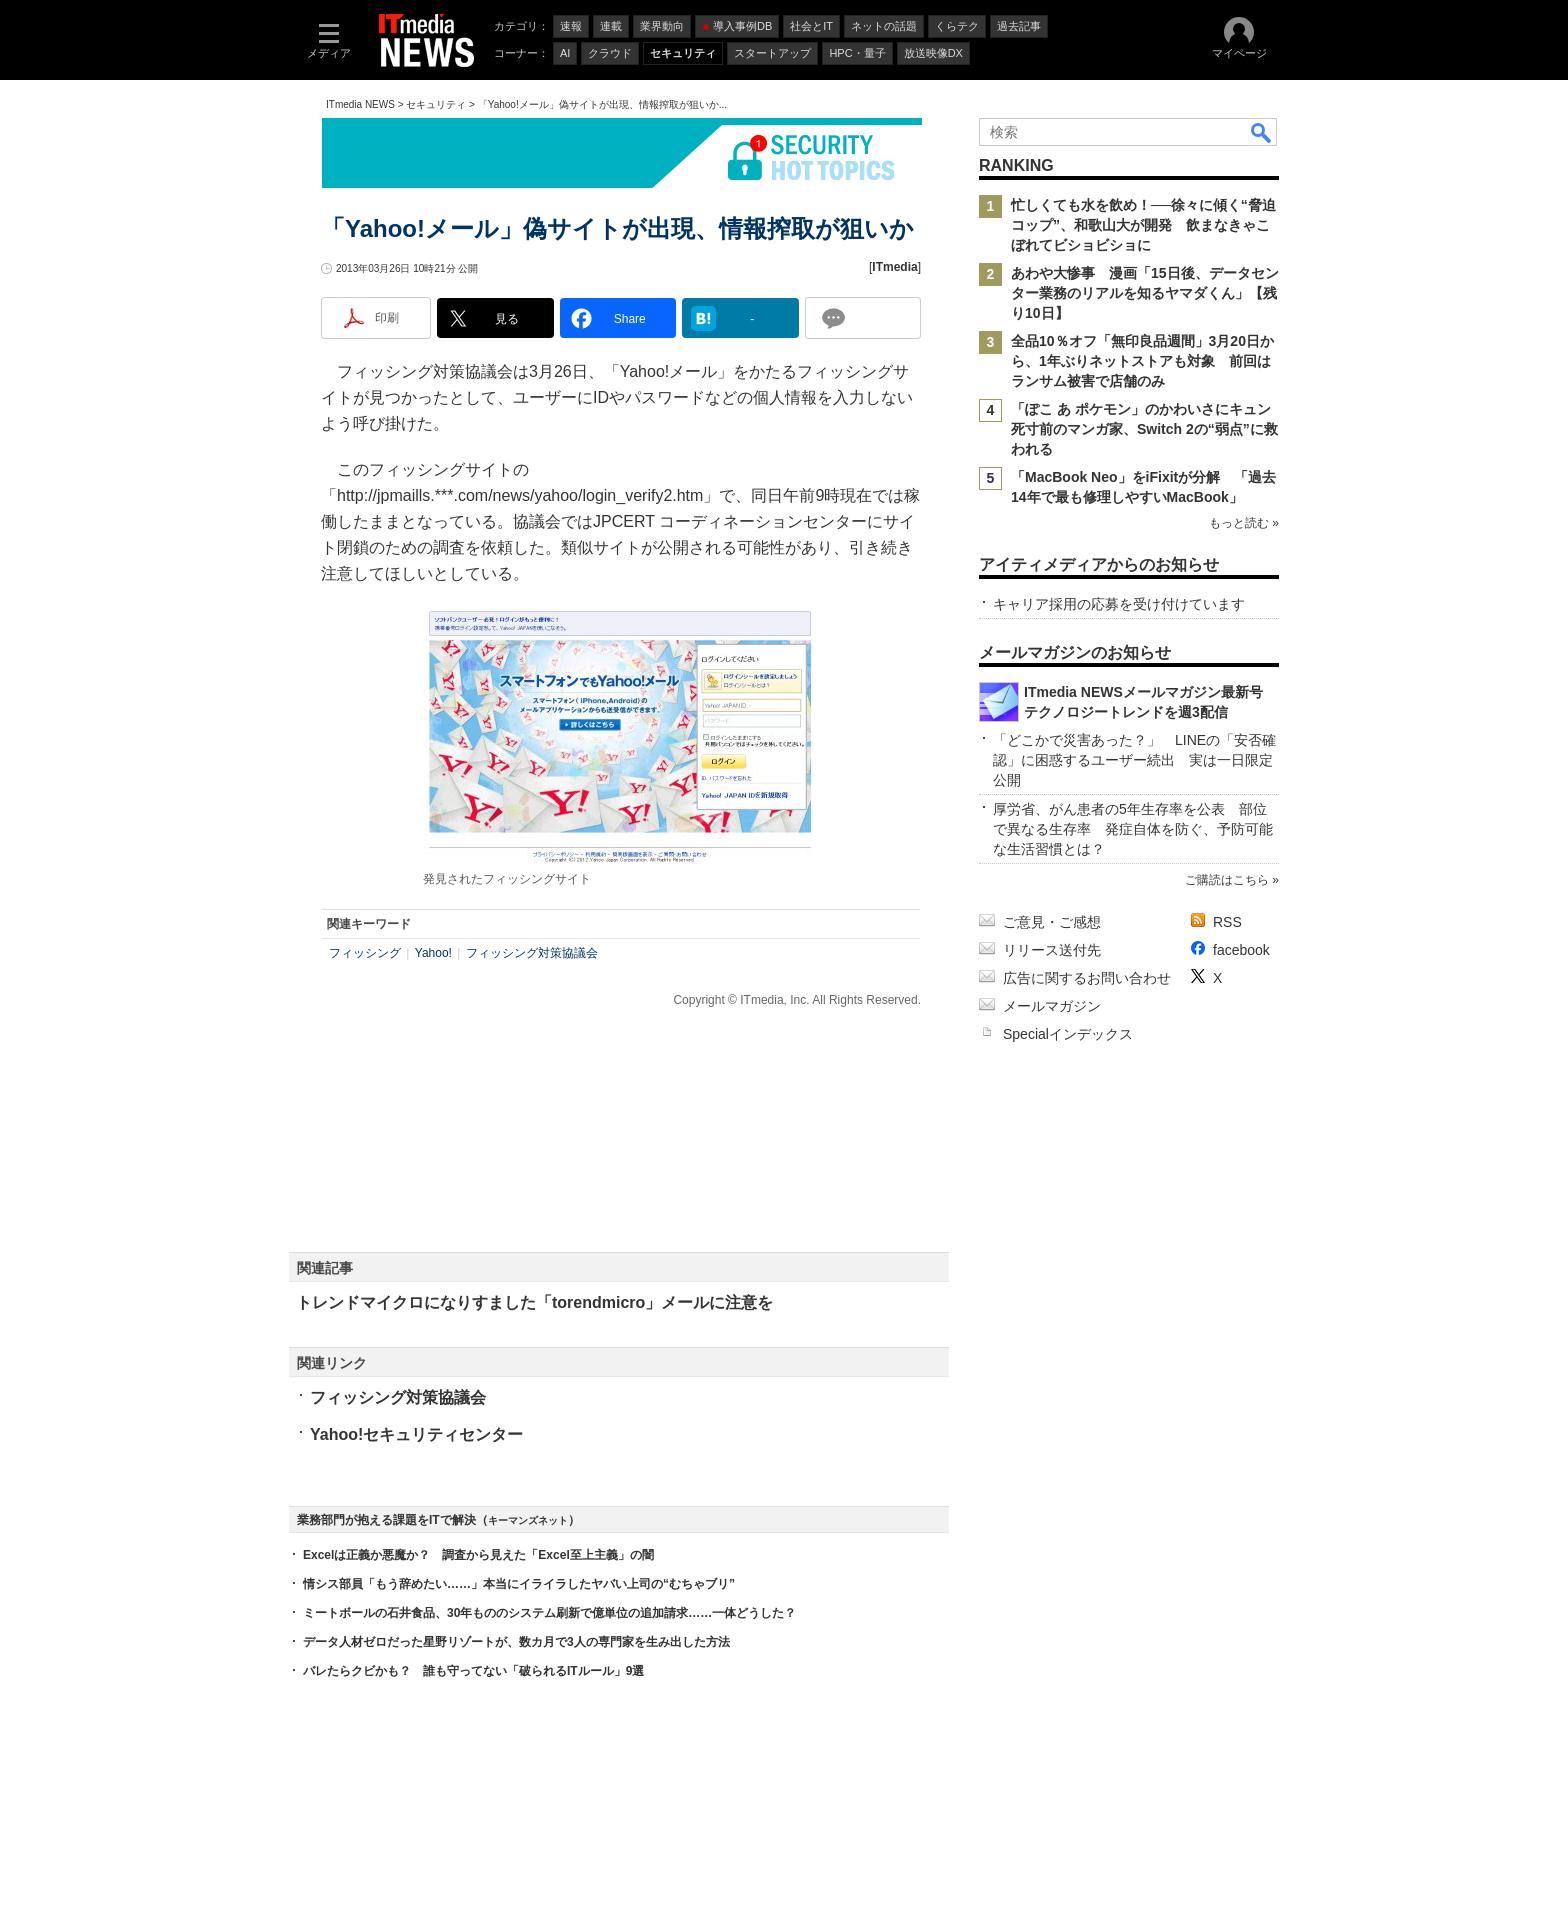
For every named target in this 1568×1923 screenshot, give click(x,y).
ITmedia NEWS (360, 104)
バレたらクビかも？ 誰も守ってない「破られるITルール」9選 (473, 1671)
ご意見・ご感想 (1052, 922)
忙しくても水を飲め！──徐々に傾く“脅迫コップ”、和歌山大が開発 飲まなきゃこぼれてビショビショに (1143, 225)
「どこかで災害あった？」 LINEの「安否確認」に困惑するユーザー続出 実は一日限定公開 (1134, 760)
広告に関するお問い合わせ (1087, 978)
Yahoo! (433, 953)
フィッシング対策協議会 (532, 953)
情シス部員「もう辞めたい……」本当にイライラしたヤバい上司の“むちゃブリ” (519, 1584)
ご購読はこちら (1227, 880)
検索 (1262, 132)
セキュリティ (436, 104)
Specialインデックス (1068, 1034)
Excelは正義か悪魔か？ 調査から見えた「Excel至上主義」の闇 (478, 1555)
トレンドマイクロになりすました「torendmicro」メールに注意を (534, 1302)
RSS (1227, 922)
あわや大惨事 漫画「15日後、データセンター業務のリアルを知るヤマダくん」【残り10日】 (1145, 293)
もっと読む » (1244, 523)
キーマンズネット (528, 1520)
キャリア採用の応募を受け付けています (1119, 604)
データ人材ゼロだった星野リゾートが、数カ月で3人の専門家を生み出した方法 (516, 1642)
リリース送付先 (1052, 950)
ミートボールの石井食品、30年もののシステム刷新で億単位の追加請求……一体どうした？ (549, 1613)
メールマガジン (1052, 1006)
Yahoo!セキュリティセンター (416, 1434)
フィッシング (365, 953)
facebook (1241, 950)
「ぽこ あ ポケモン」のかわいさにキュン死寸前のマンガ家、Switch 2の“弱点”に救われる (1144, 429)
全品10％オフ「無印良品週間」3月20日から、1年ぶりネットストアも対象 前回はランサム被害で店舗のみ (1142, 361)
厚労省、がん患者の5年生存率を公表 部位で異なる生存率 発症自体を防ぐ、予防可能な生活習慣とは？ (1133, 829)
